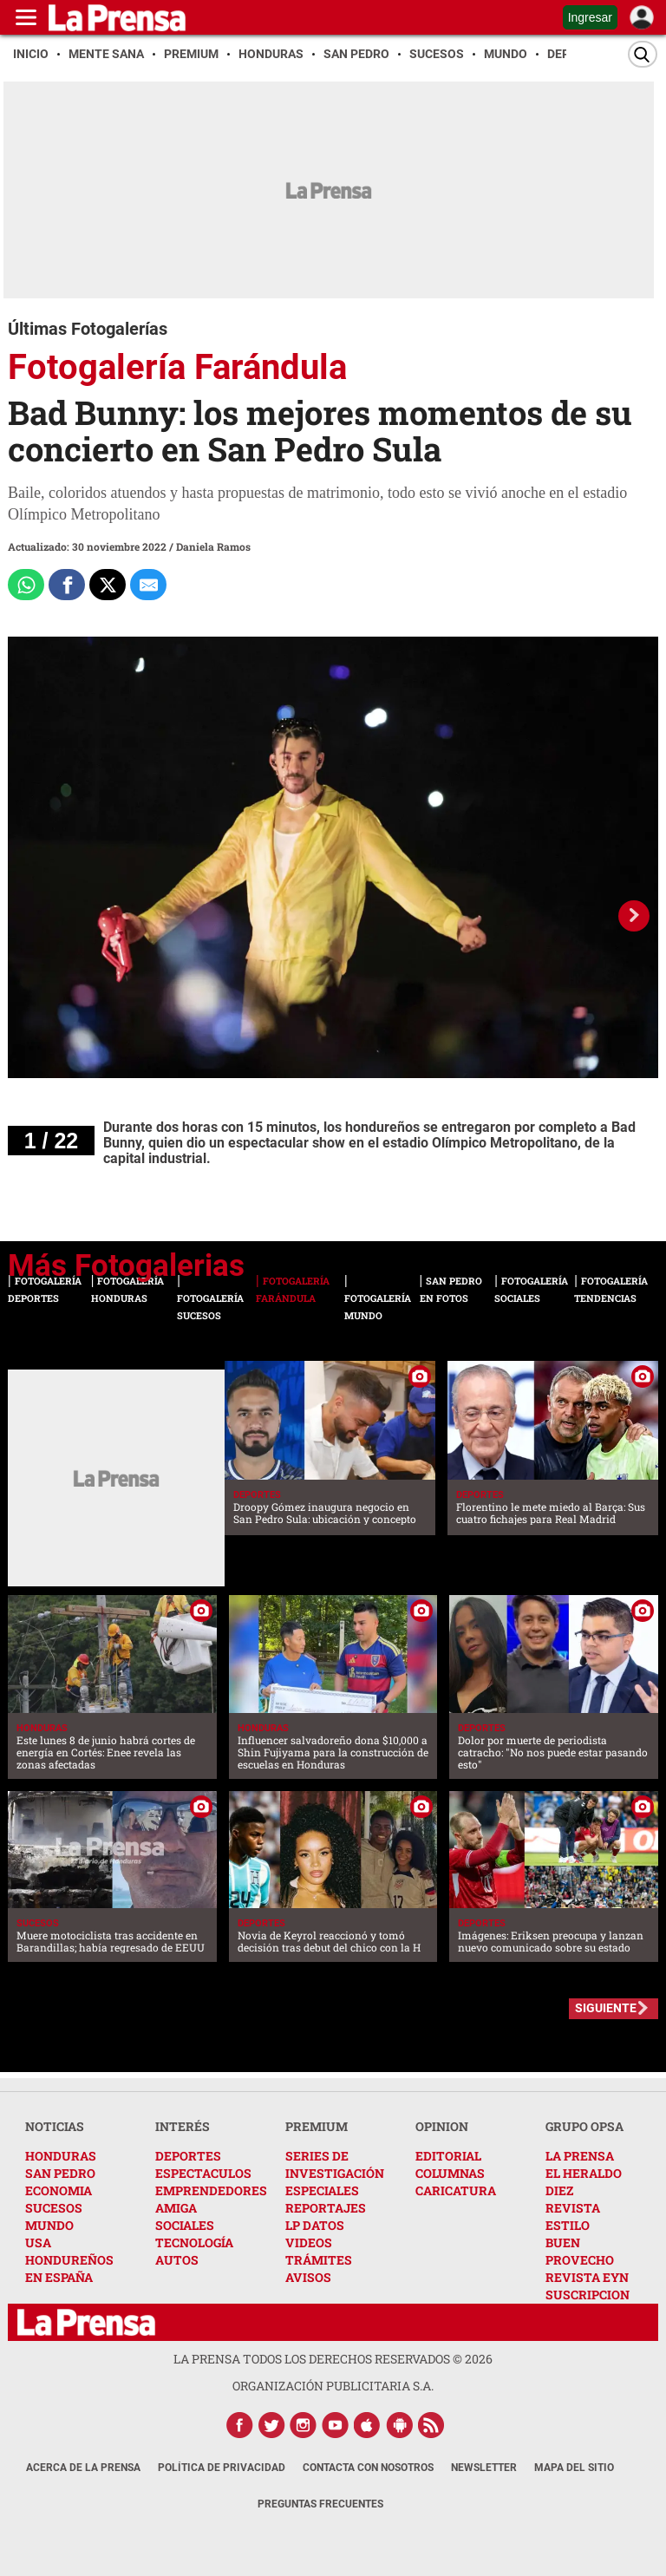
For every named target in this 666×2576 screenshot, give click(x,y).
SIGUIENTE (606, 2008)
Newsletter (484, 2468)
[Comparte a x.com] (107, 584)
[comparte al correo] (148, 584)
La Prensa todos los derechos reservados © (333, 2358)
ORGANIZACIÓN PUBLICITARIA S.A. (333, 2385)
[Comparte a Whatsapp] (26, 584)
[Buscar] (642, 54)
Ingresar (590, 17)
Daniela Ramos (213, 546)
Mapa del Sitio (574, 2468)
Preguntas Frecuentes (320, 2504)
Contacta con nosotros (368, 2468)
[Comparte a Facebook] (67, 584)
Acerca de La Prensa (83, 2468)
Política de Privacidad (221, 2468)
